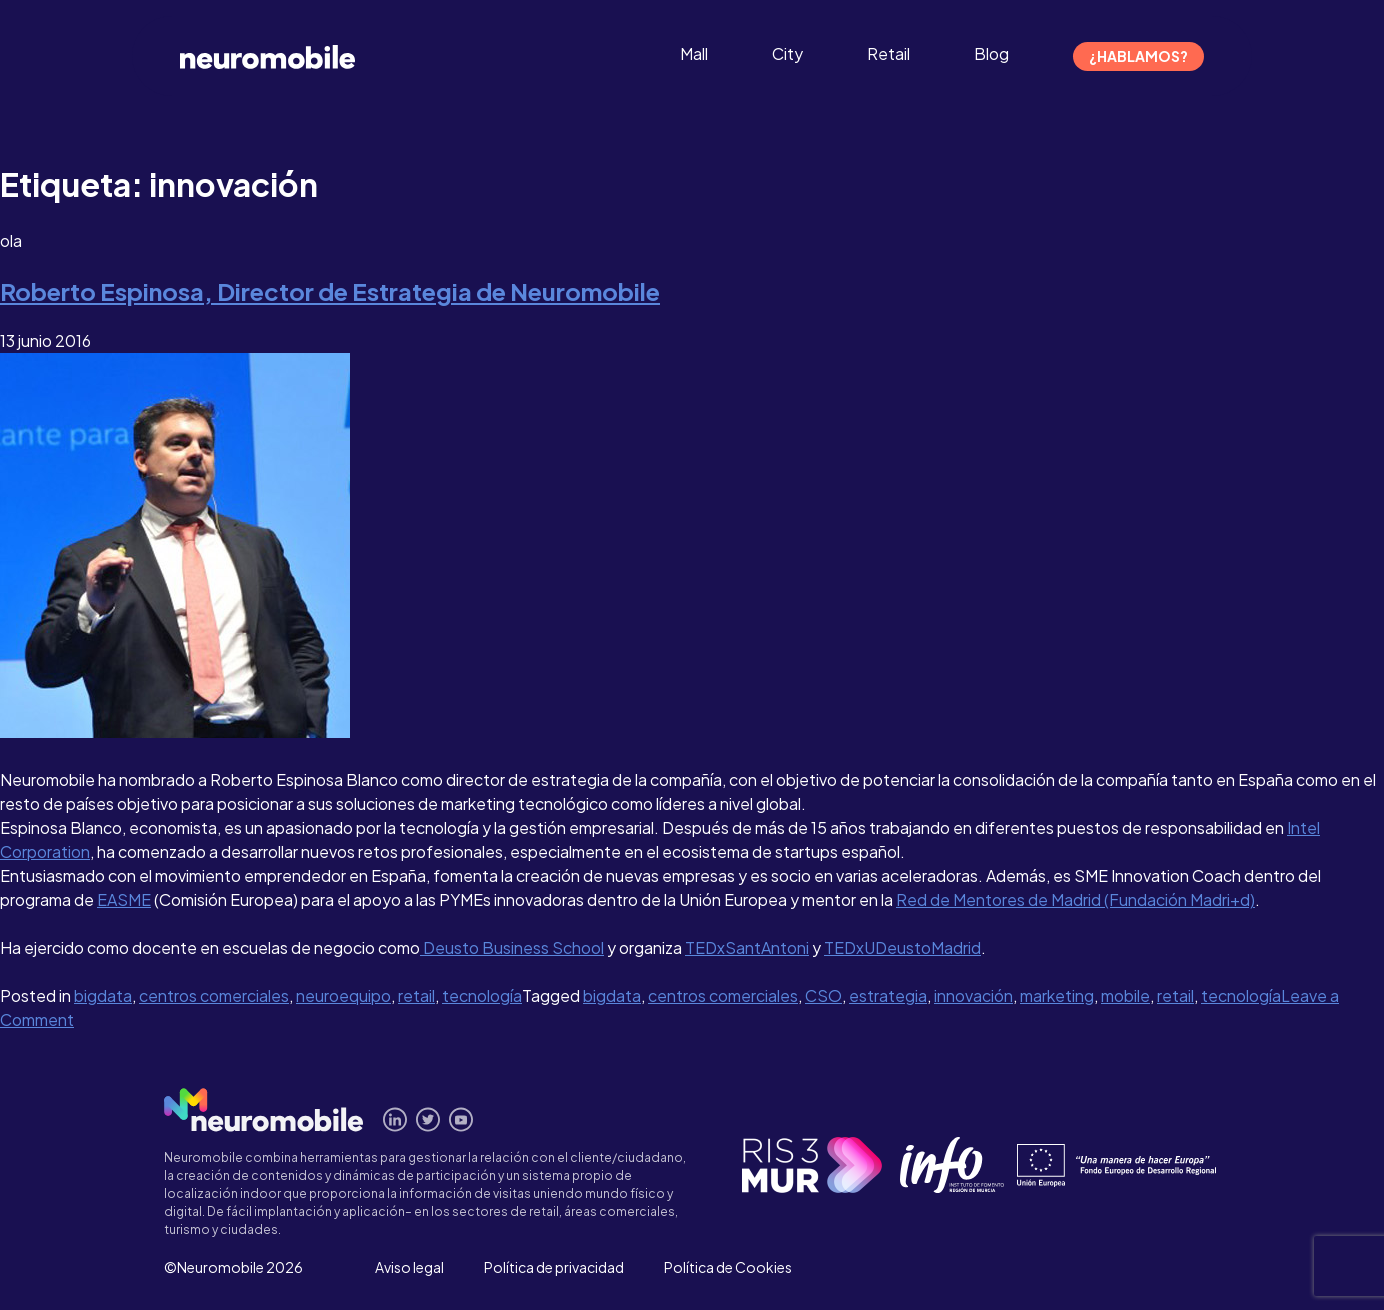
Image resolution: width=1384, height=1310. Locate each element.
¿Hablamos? (1138, 56)
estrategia (888, 995)
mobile (1125, 995)
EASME (124, 899)
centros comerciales (214, 995)
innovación (973, 995)
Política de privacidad (554, 1267)
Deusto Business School (512, 947)
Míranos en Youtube (461, 1119)
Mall (694, 53)
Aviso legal (409, 1267)
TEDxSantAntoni (747, 947)
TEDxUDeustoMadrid (902, 947)
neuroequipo (343, 995)
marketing (1057, 995)
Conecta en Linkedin (395, 1119)
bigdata (103, 995)
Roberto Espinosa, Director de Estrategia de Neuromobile (330, 291)
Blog (991, 53)
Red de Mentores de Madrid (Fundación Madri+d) (1075, 899)
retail (416, 995)
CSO (823, 995)
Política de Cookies (728, 1267)
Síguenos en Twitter (428, 1119)
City (787, 53)
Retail (888, 53)
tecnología (482, 995)
